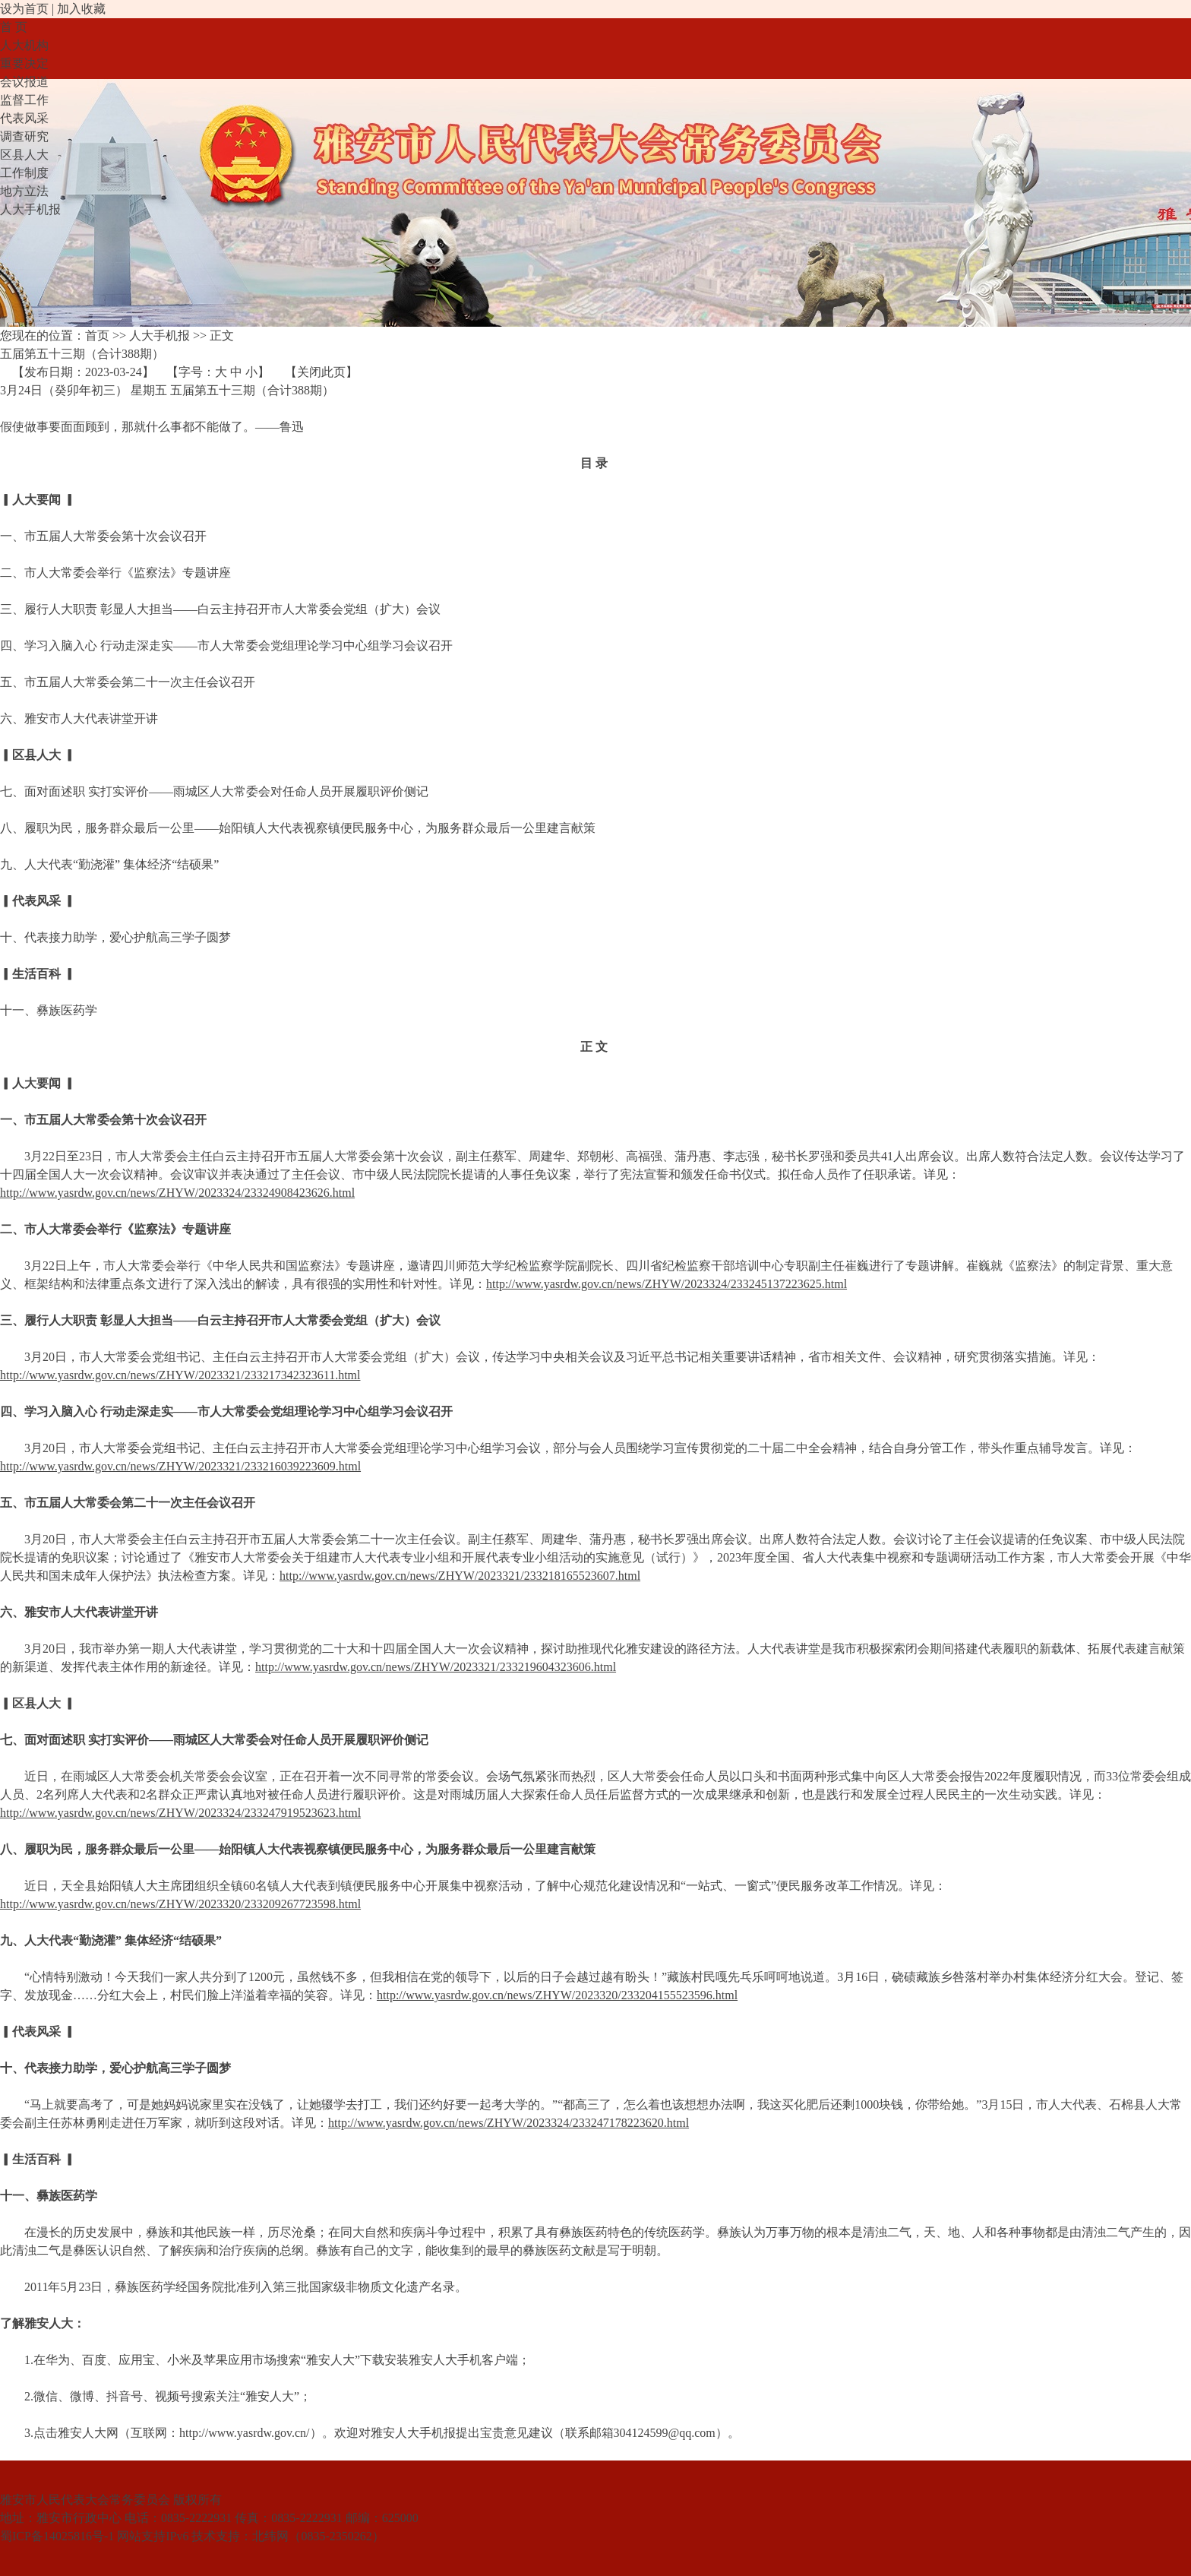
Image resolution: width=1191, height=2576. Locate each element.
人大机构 (24, 45)
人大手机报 (30, 209)
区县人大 (24, 154)
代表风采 (24, 118)
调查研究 (24, 136)
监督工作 (24, 99)
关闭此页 (321, 372)
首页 (97, 335)
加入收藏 (81, 8)
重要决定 (24, 63)
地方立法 (24, 191)
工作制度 (24, 172)
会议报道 (24, 81)
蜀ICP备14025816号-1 (57, 2536)
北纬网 (270, 2536)
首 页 (13, 27)
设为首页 (24, 8)
